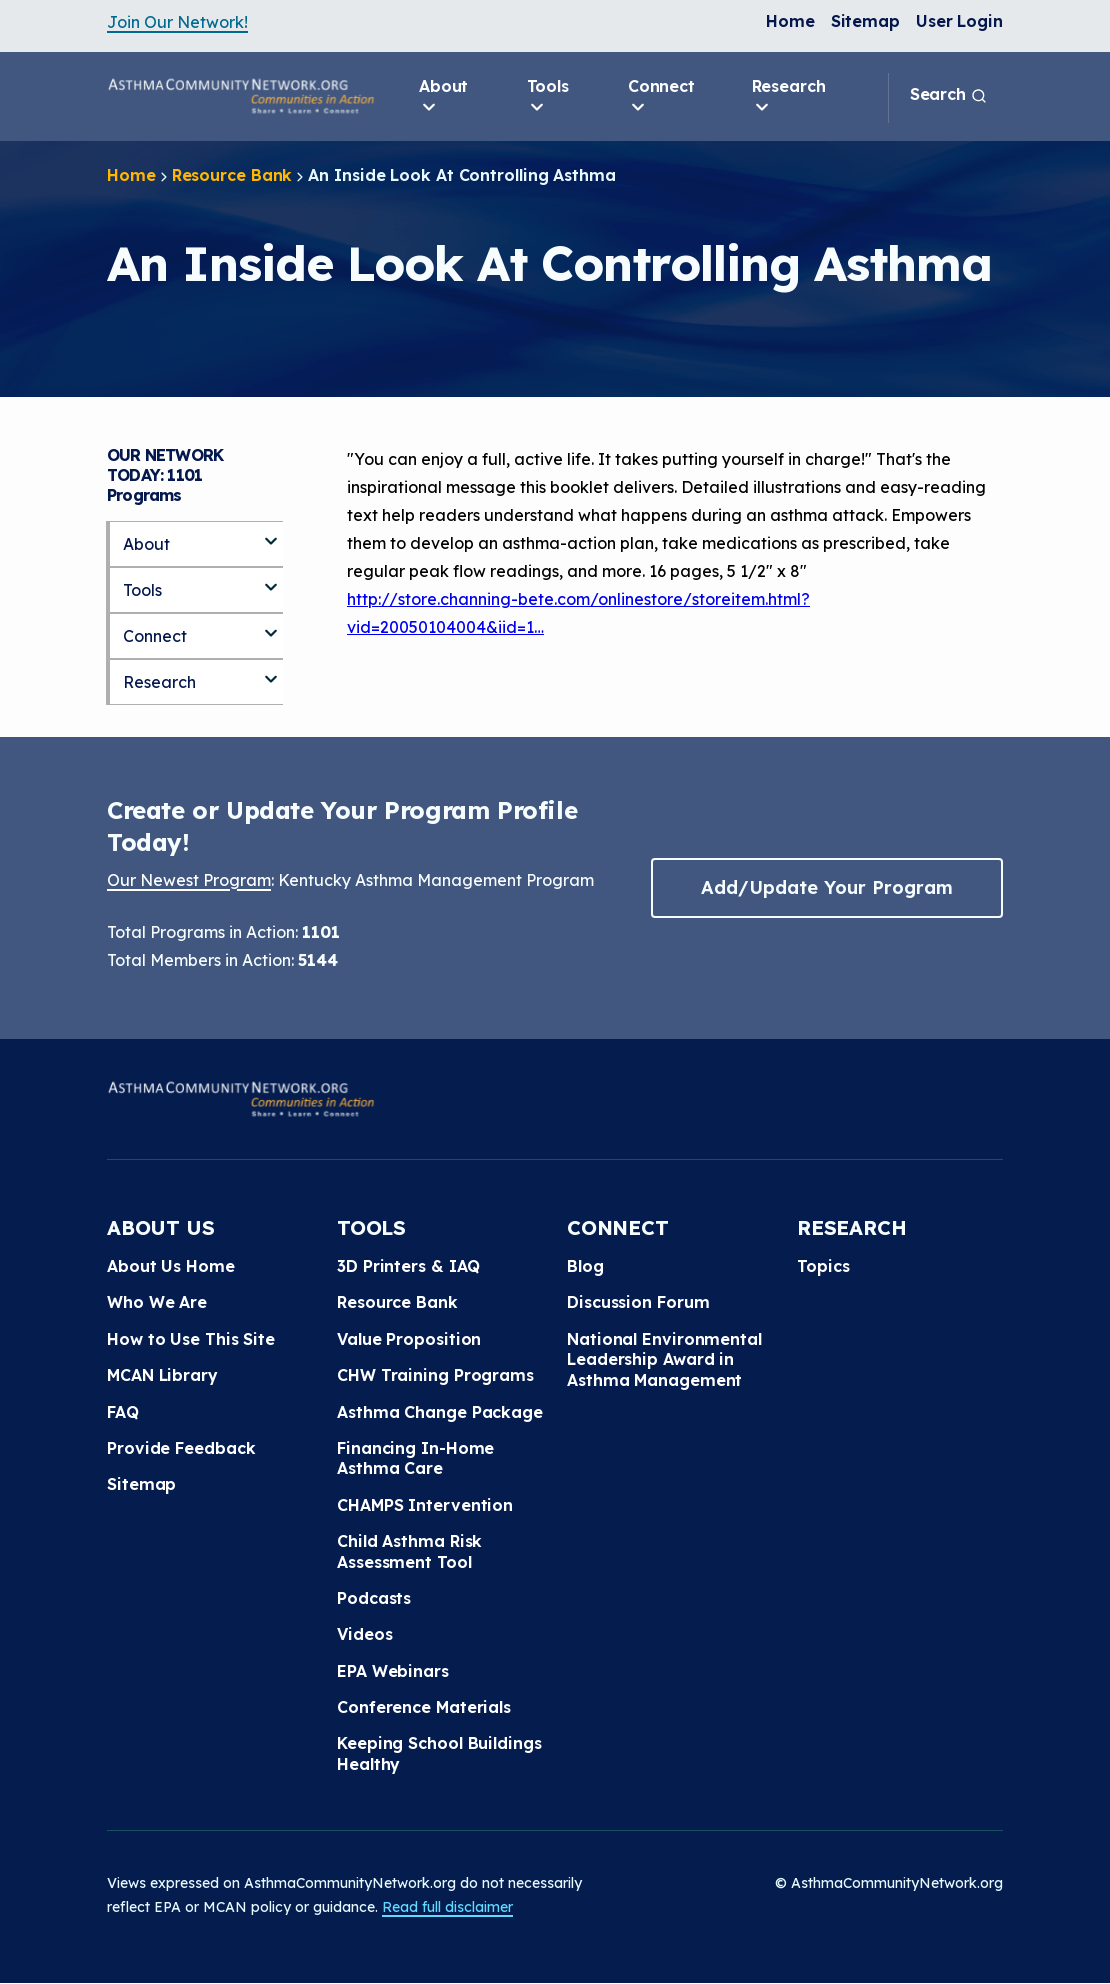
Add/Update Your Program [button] (827, 887)
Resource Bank (232, 175)
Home (790, 21)
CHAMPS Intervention (425, 1505)
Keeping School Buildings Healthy (439, 1753)
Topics (823, 1266)
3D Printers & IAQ (408, 1266)
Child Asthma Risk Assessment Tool (409, 1551)
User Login (959, 21)
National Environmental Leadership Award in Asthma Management (664, 1359)
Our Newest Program (189, 880)
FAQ (123, 1412)
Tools (548, 97)
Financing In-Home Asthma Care (415, 1458)
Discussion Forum (638, 1302)
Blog (585, 1266)
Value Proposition (409, 1339)
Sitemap (865, 21)
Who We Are (157, 1302)
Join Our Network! (177, 22)
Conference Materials (424, 1707)
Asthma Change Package (440, 1412)
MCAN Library (162, 1375)
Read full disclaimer (447, 1907)
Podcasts (374, 1598)
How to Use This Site (191, 1339)
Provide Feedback (181, 1448)
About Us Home (171, 1266)
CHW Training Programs (435, 1375)
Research (789, 97)
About (444, 97)
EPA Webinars (393, 1671)
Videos (364, 1634)
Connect (661, 97)
